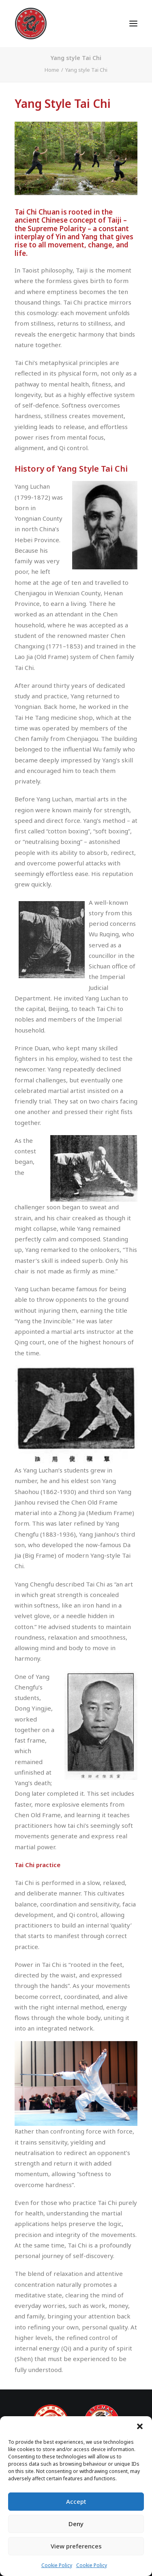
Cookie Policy (56, 2565)
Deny (76, 2524)
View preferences (76, 2546)
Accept (76, 2501)
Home (52, 69)
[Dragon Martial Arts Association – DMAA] (31, 23)
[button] (140, 2426)
